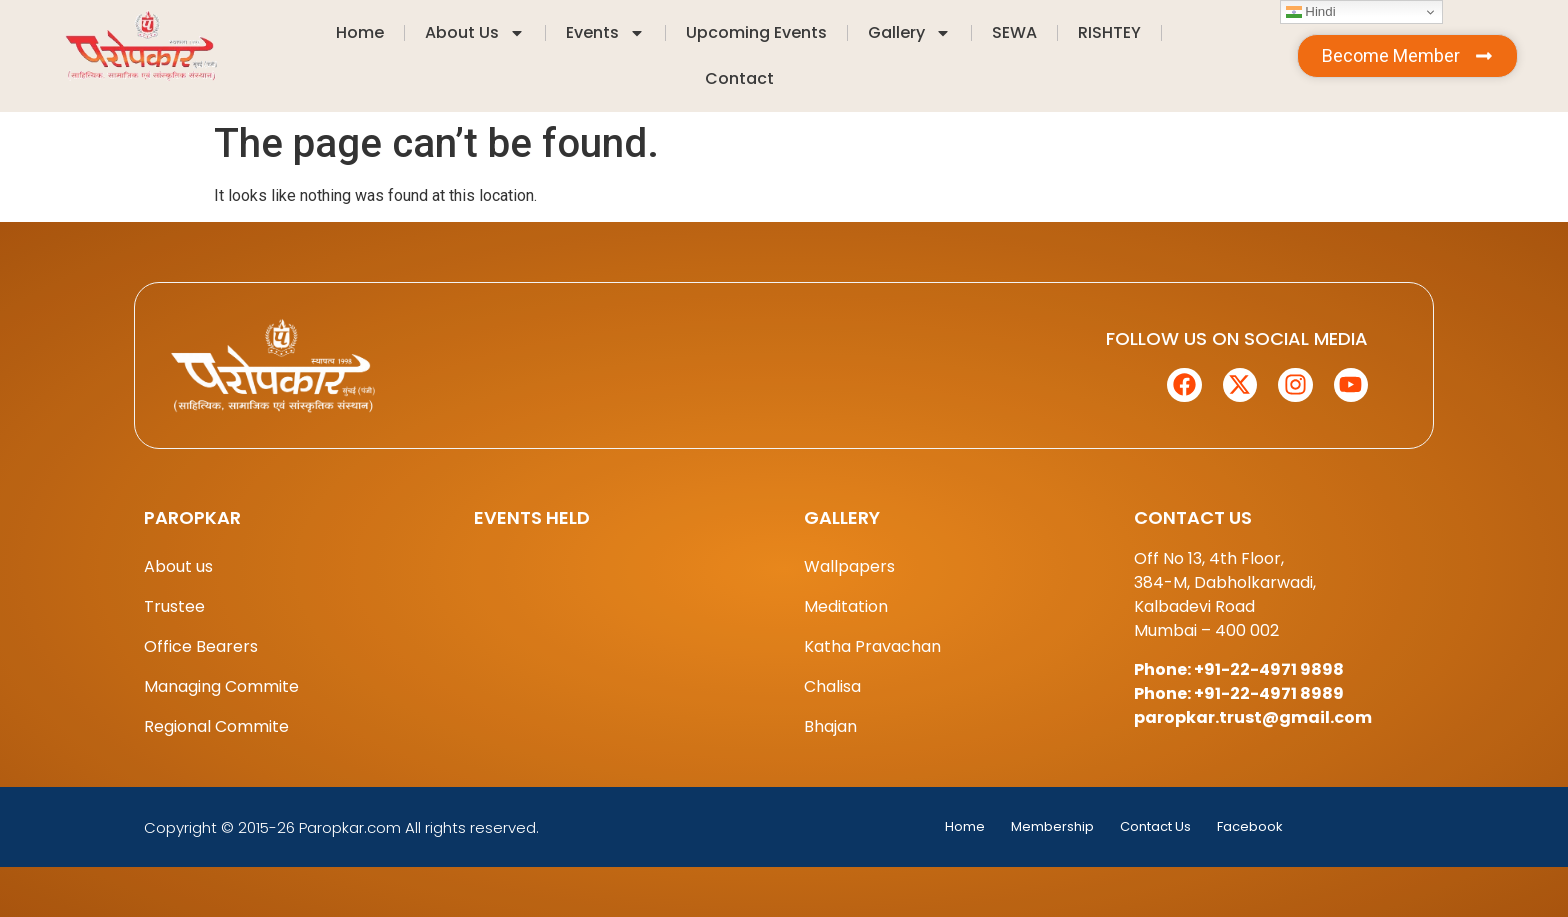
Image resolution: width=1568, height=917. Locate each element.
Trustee (174, 606)
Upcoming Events (756, 32)
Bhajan (830, 726)
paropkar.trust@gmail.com (1253, 717)
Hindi (1311, 12)
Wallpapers (849, 566)
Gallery (909, 33)
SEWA (1014, 32)
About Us (475, 33)
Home (360, 32)
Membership (1052, 826)
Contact (739, 78)
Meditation (846, 606)
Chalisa (832, 686)
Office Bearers (201, 646)
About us (178, 566)
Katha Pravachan (872, 646)
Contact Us (1155, 826)
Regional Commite (216, 726)
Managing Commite (221, 686)
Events (605, 33)
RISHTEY (1109, 32)
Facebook (1250, 826)
